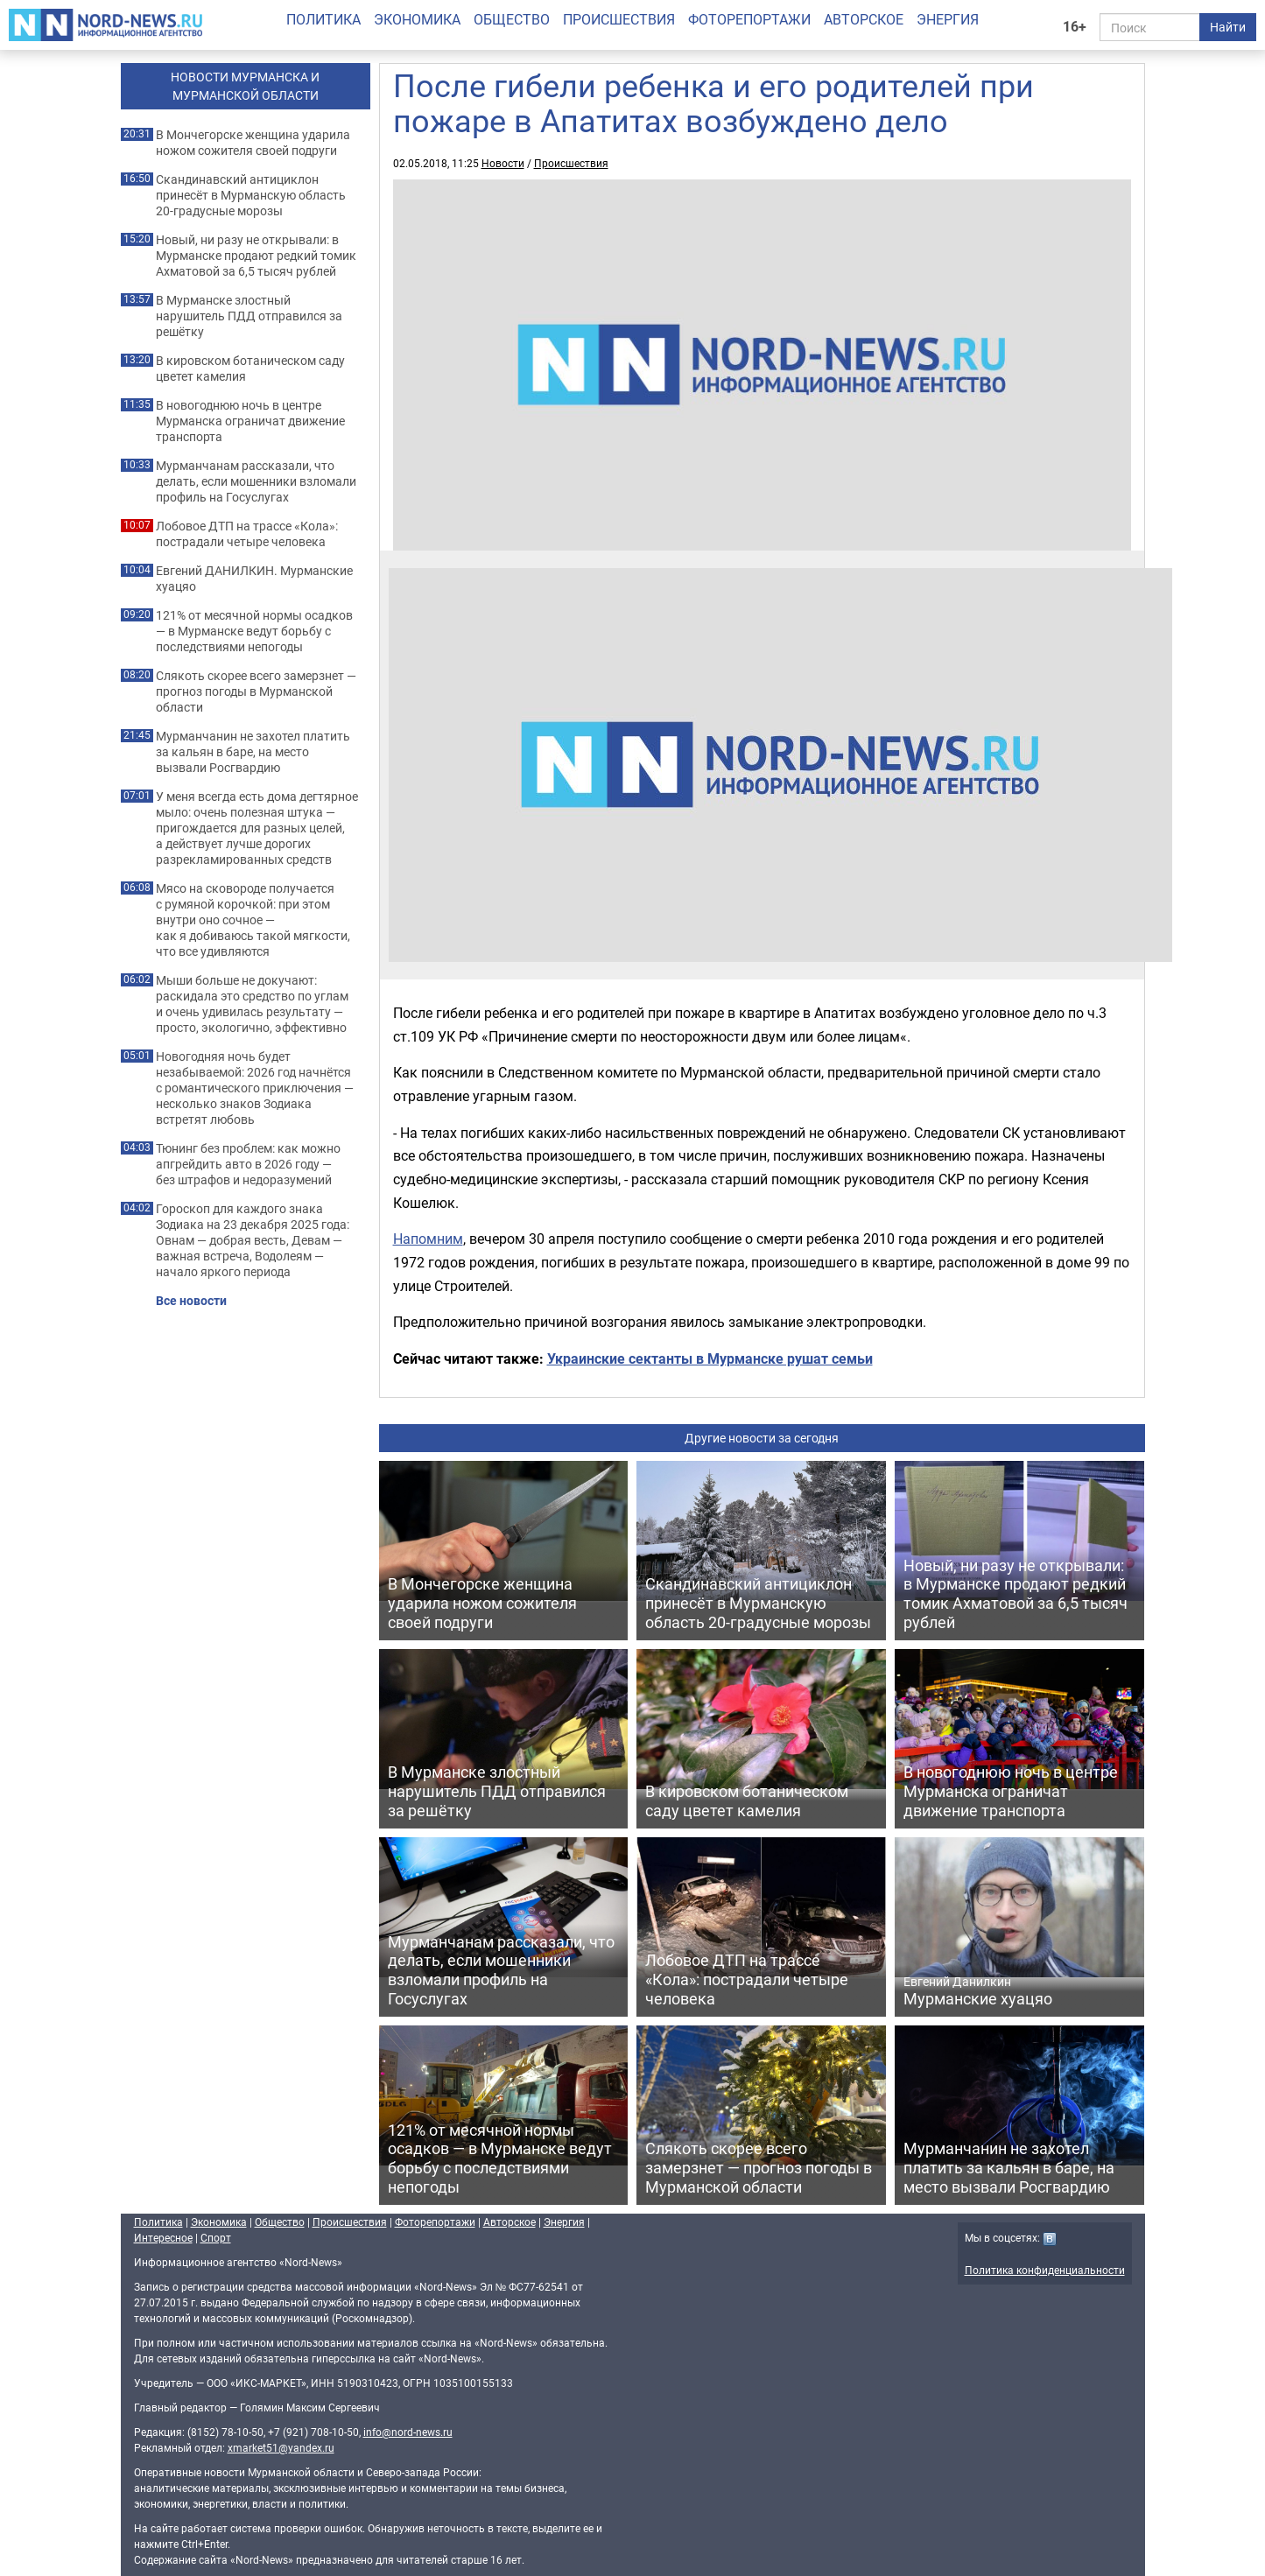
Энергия (948, 19)
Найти (1228, 26)
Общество (512, 19)
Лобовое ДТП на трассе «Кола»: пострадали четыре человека (247, 534)
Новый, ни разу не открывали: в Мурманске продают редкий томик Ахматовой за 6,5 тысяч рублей (256, 255)
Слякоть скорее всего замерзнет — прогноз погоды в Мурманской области (256, 691)
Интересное (163, 2237)
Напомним (428, 1238)
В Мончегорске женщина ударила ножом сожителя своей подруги (253, 142)
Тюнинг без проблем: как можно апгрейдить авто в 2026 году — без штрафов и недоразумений (248, 1164)
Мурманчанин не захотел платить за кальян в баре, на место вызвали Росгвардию (253, 752)
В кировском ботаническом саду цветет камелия (250, 368)
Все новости (191, 1301)
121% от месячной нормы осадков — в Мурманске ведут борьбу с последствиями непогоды (254, 631)
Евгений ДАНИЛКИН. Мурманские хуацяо (254, 578)
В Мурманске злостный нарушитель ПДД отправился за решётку (249, 316)
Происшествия (619, 19)
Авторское (863, 19)
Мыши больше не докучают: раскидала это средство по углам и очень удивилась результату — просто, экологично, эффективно (252, 1003)
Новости (502, 163)
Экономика (417, 19)
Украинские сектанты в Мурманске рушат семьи (710, 1358)
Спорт (215, 2237)
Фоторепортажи (749, 19)
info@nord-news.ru (408, 2432)
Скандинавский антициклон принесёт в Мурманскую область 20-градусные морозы (251, 195)
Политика (323, 19)
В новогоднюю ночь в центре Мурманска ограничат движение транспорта (250, 421)
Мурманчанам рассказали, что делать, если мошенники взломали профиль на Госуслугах (256, 481)
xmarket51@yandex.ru (281, 2447)
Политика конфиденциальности (1045, 2270)
